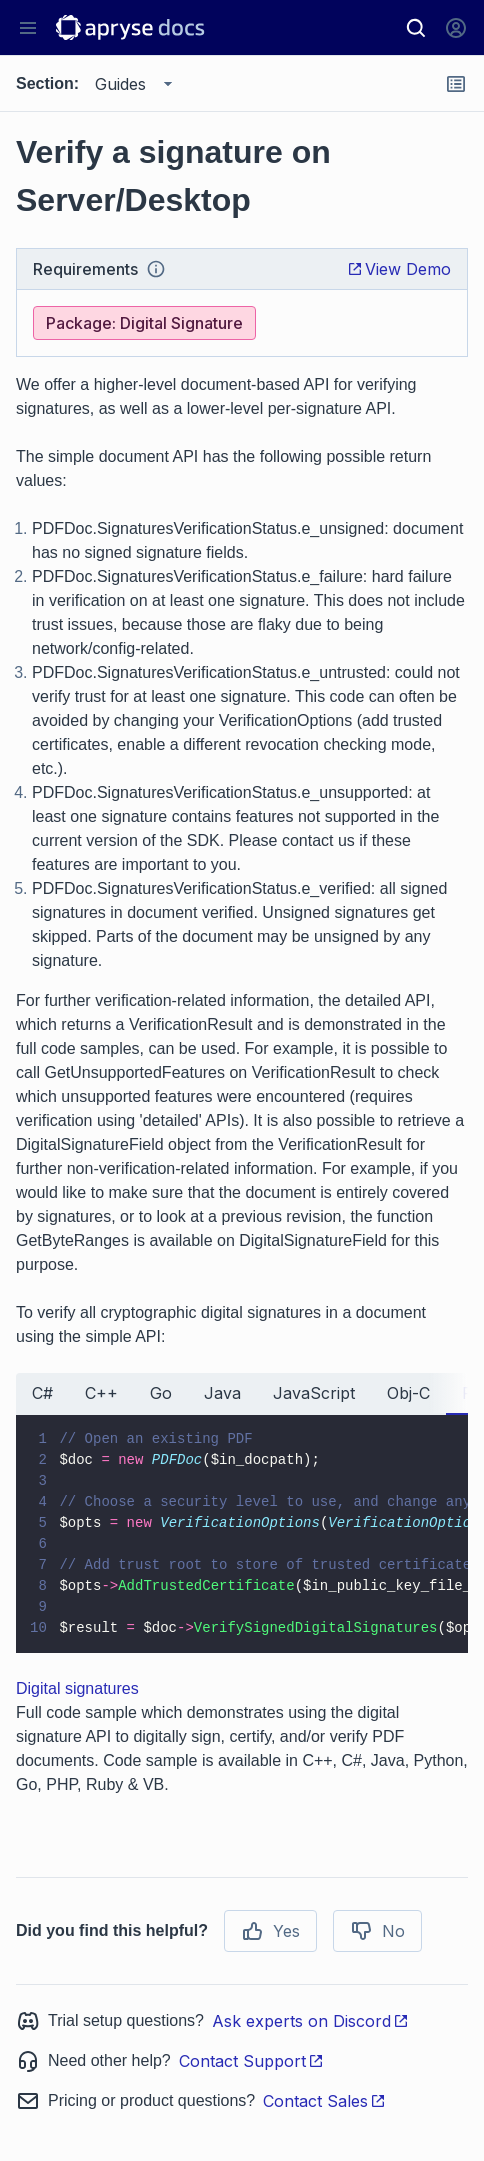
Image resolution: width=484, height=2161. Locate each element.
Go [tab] (161, 1393)
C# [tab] (42, 1393)
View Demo (399, 269)
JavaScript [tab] (314, 1393)
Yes (270, 1931)
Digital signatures (77, 1688)
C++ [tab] (101, 1393)
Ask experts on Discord (310, 2021)
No (377, 1931)
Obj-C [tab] (408, 1393)
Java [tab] (222, 1393)
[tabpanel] (242, 1534)
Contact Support (251, 2061)
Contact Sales (324, 2101)
